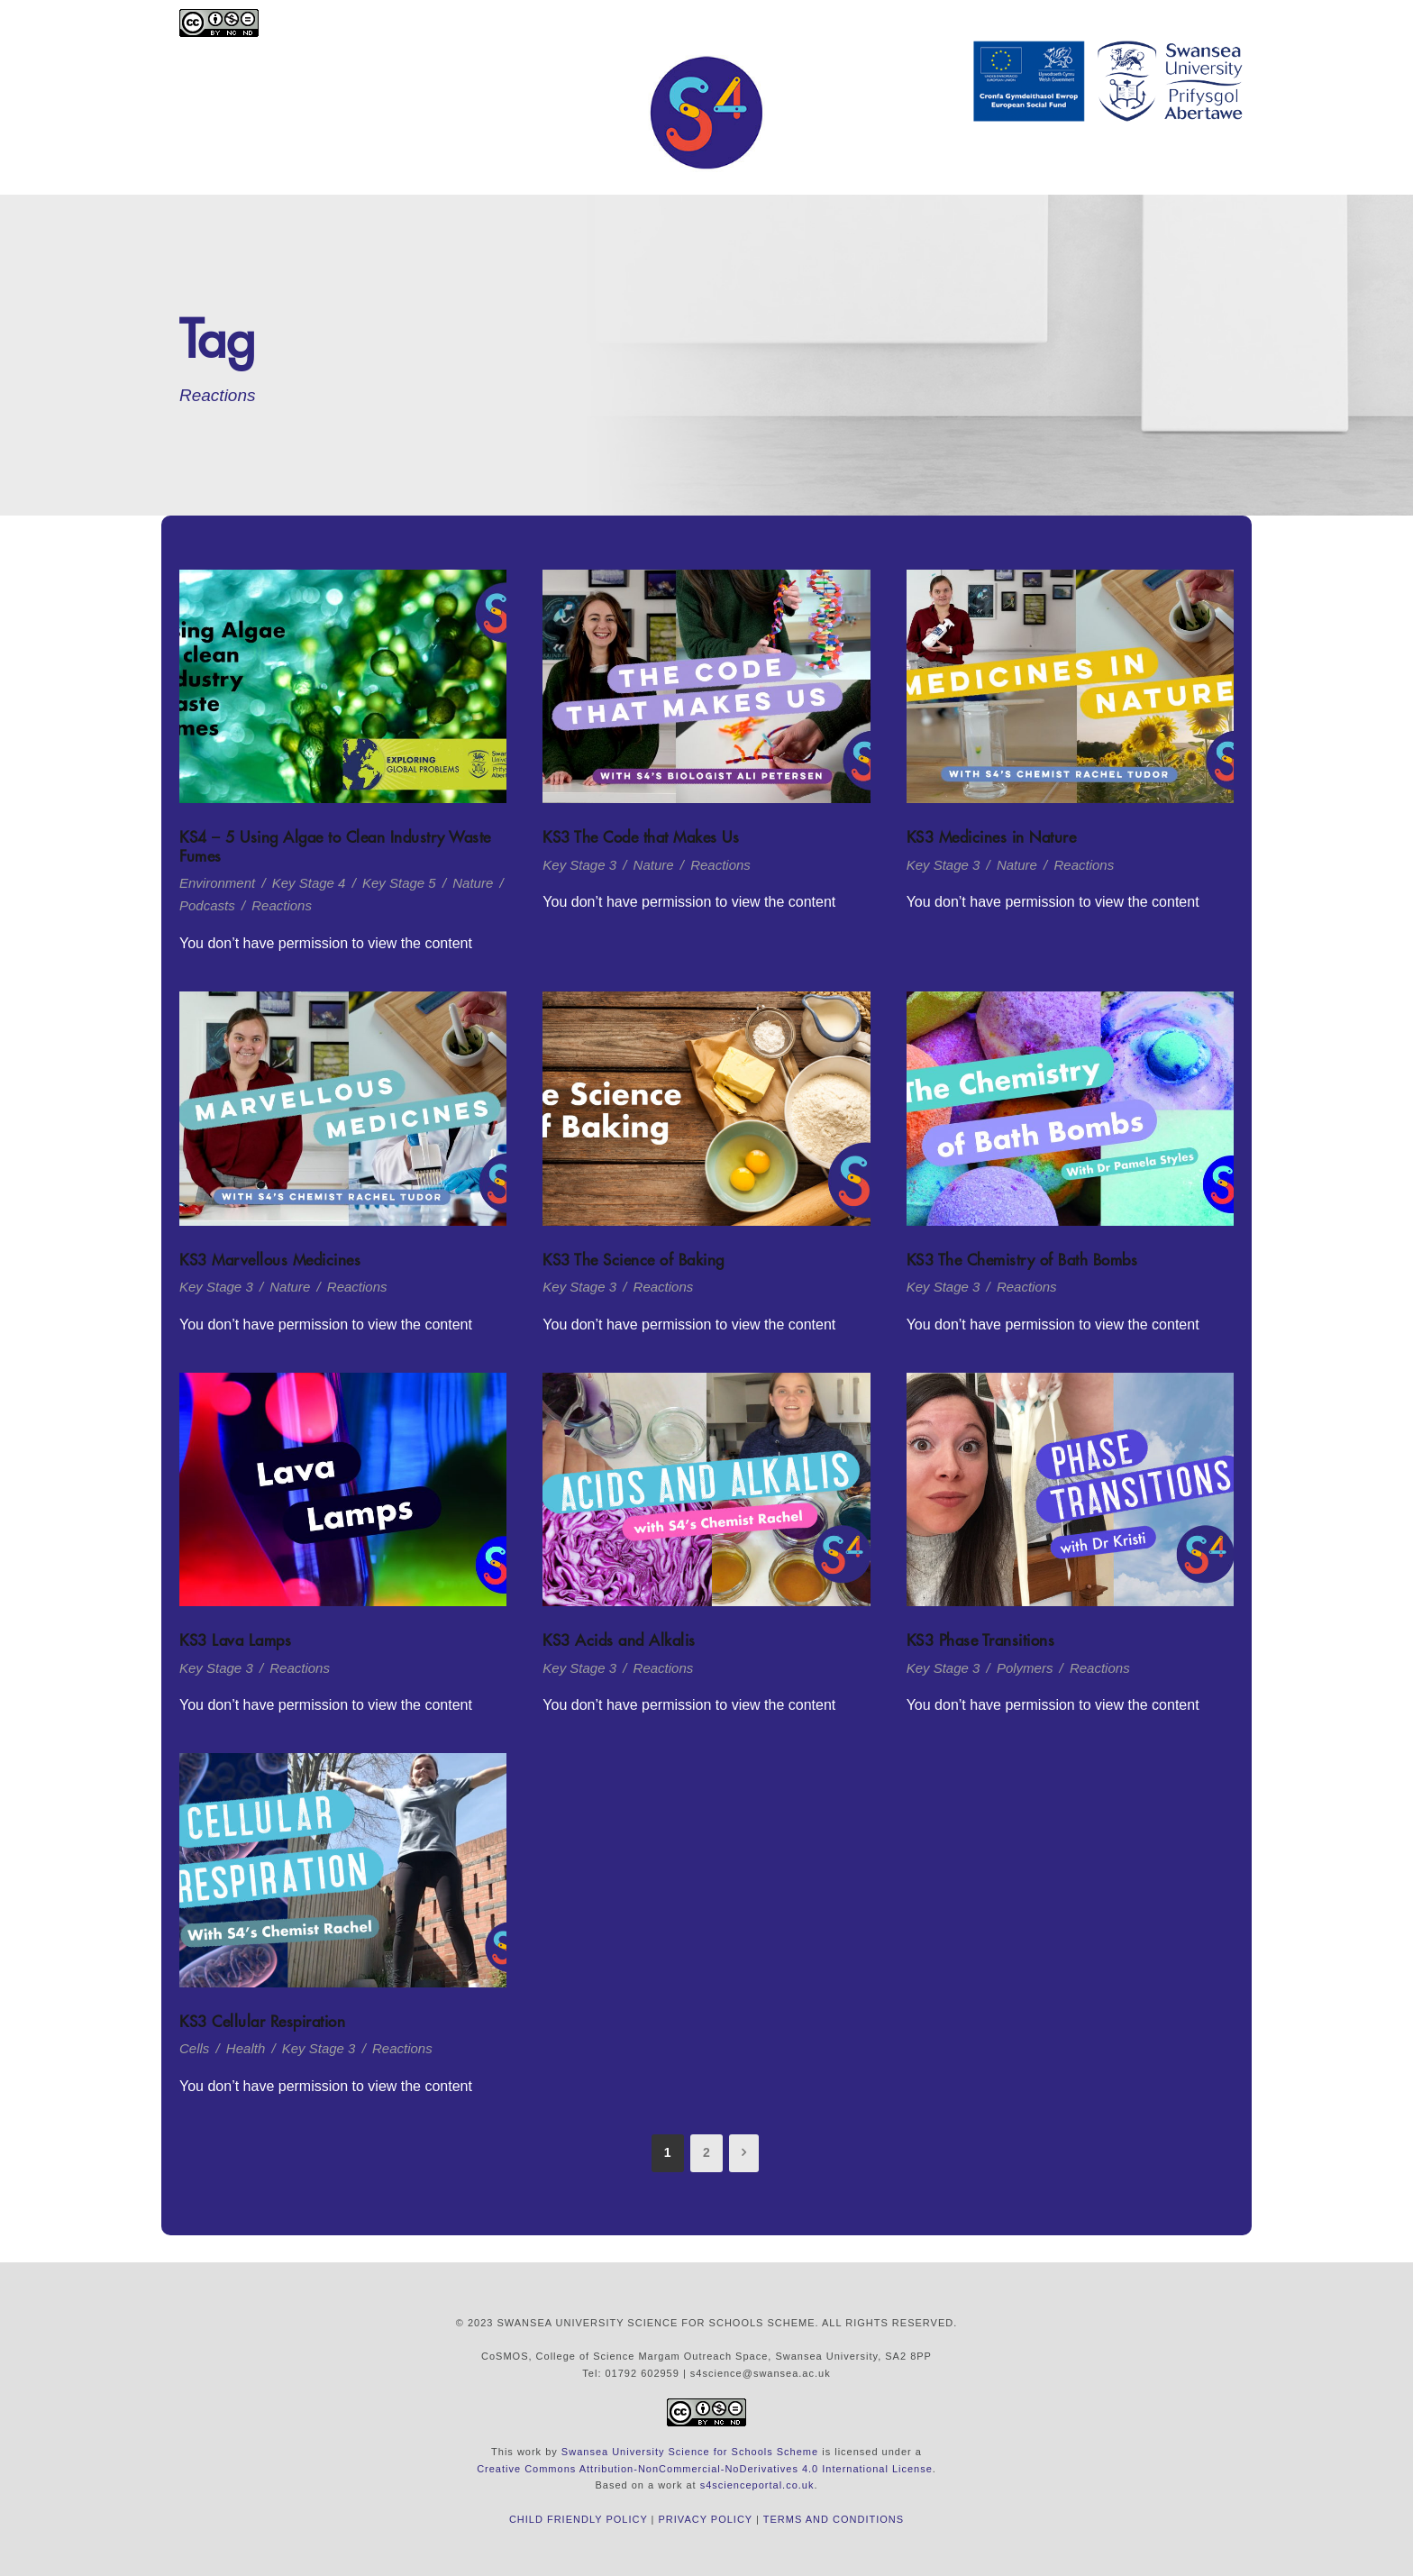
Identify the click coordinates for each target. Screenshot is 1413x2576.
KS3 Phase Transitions (981, 1640)
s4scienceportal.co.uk (757, 2485)
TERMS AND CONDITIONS (833, 2519)
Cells (194, 2048)
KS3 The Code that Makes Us (640, 837)
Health (245, 2048)
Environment (217, 883)
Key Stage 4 (309, 883)
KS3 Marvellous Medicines (269, 1260)
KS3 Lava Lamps (235, 1640)
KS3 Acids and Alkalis (619, 1640)
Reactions (281, 905)
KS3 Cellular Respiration (262, 2022)
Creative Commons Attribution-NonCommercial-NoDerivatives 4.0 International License (705, 2468)
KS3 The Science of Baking (633, 1260)
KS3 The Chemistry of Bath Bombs (1022, 1260)
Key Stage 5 (399, 883)
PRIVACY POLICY (705, 2519)
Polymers (1025, 1668)
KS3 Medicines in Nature (992, 837)
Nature (472, 883)
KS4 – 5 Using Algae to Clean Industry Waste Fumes (335, 846)
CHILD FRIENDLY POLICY (578, 2519)
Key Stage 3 (579, 864)
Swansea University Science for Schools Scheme (689, 2451)
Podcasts (207, 905)
